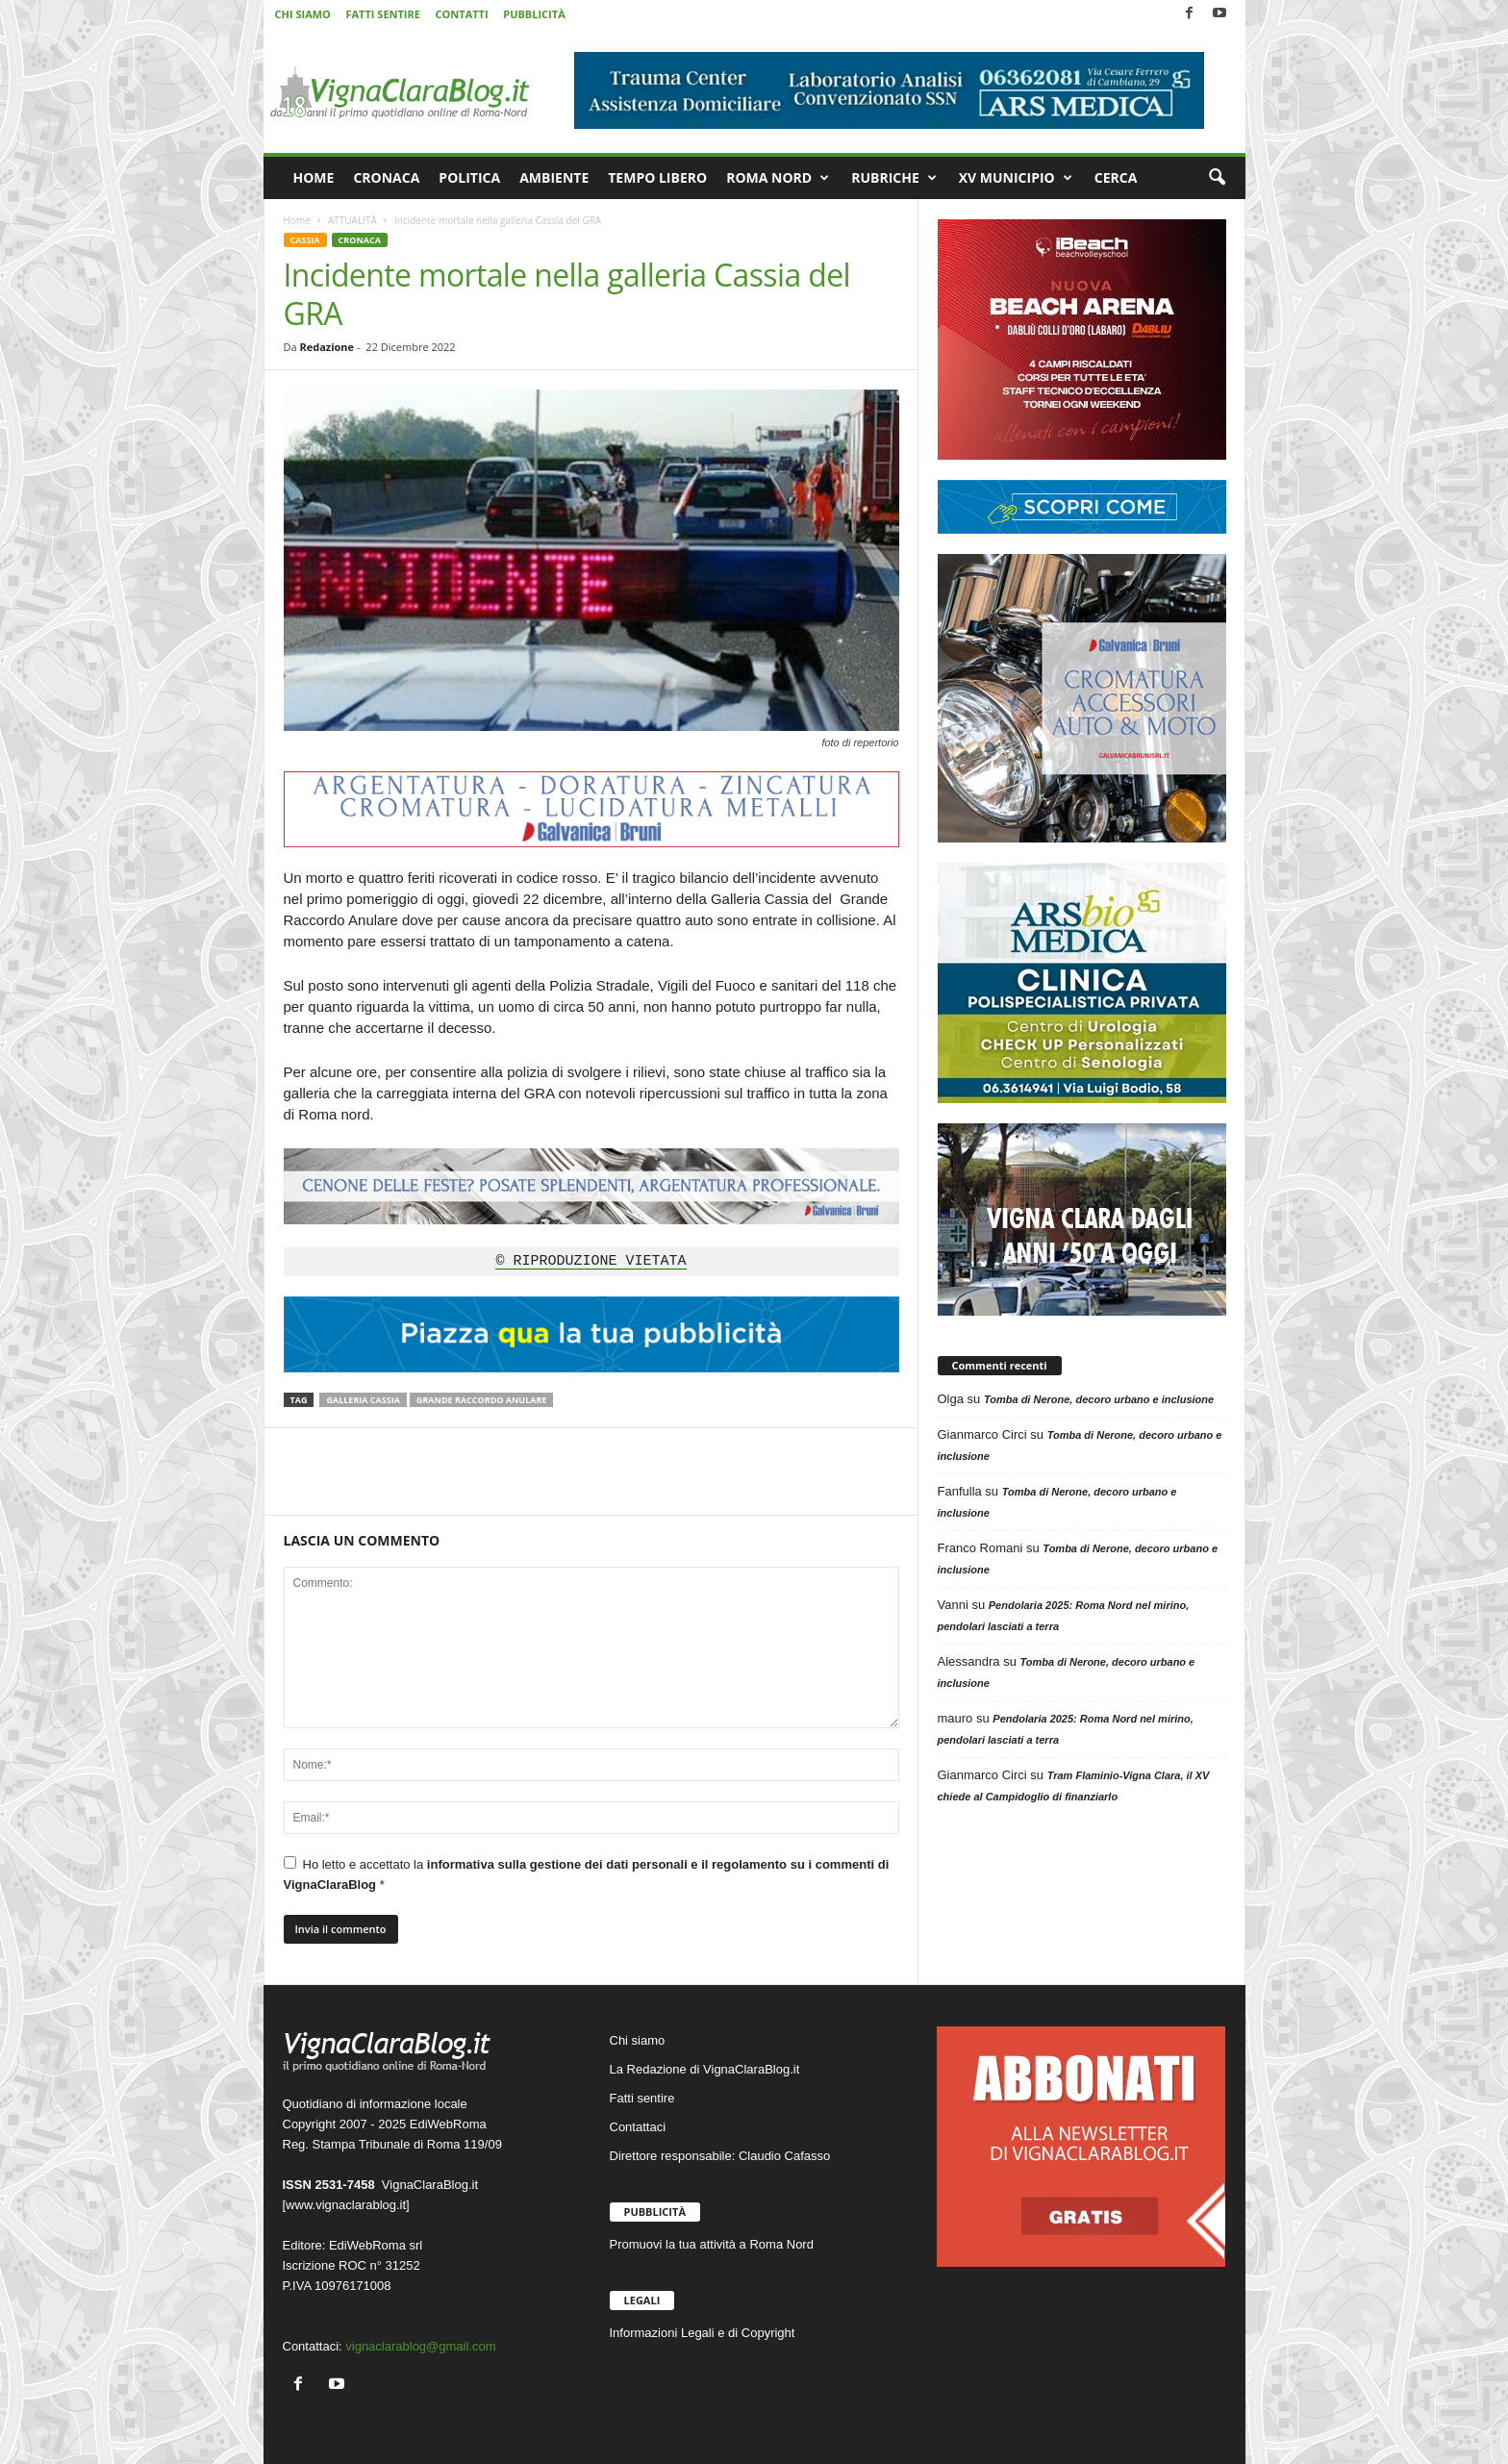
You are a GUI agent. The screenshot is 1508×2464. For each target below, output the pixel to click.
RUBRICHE (894, 178)
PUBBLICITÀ (534, 14)
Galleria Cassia (362, 1400)
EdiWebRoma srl (375, 2245)
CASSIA (305, 240)
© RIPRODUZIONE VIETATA (590, 1261)
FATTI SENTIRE (382, 14)
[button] (1216, 178)
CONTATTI (462, 14)
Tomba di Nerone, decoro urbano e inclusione (1099, 1399)
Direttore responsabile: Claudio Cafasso (720, 2156)
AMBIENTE (554, 177)
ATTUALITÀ (352, 220)
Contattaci (638, 2127)
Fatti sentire (642, 2098)
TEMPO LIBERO (657, 177)
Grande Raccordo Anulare (481, 1400)
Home (297, 220)
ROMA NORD (777, 178)
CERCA (1116, 177)
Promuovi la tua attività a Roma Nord (712, 2244)
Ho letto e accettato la (587, 1874)
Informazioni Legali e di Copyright (702, 2333)
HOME (314, 177)
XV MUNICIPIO (1015, 178)
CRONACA (386, 177)
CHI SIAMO (303, 14)
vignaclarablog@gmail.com (420, 2346)
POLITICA (469, 177)
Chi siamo (638, 2040)
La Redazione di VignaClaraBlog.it (705, 2069)
